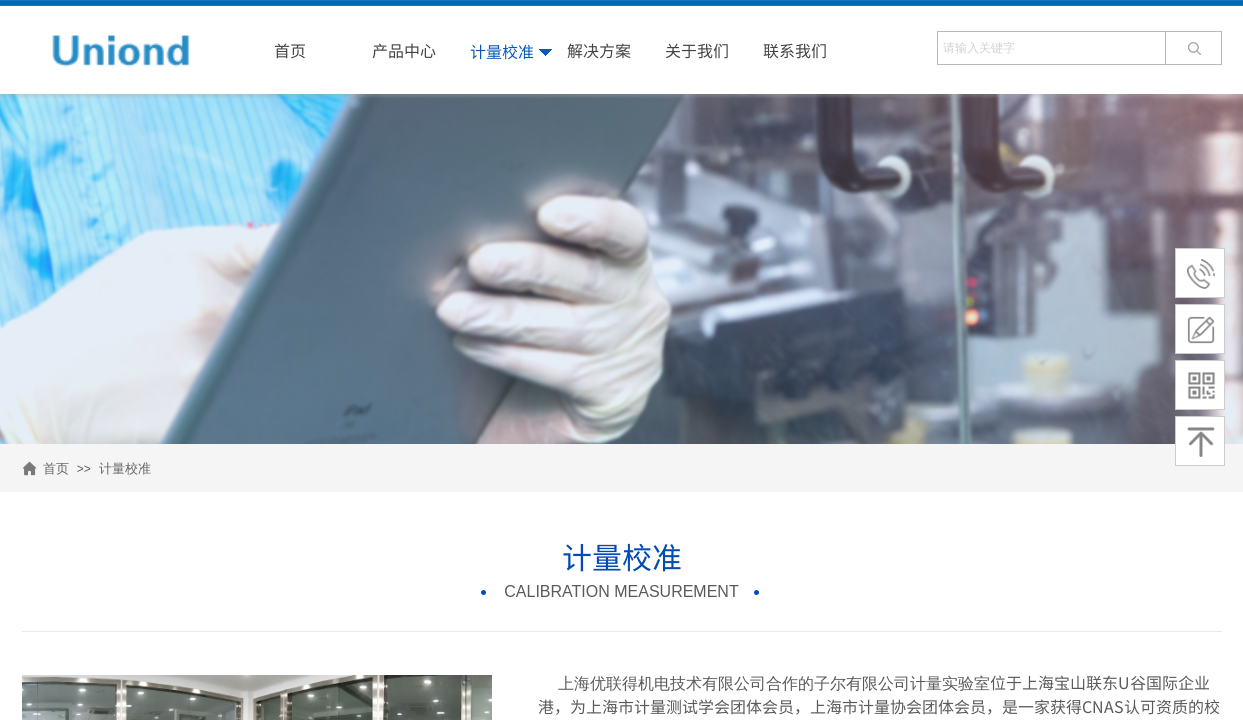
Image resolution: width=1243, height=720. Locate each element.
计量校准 (125, 468)
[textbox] (1051, 48)
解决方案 (599, 50)
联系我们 (795, 50)
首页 (56, 468)
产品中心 (404, 50)
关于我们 (697, 50)
